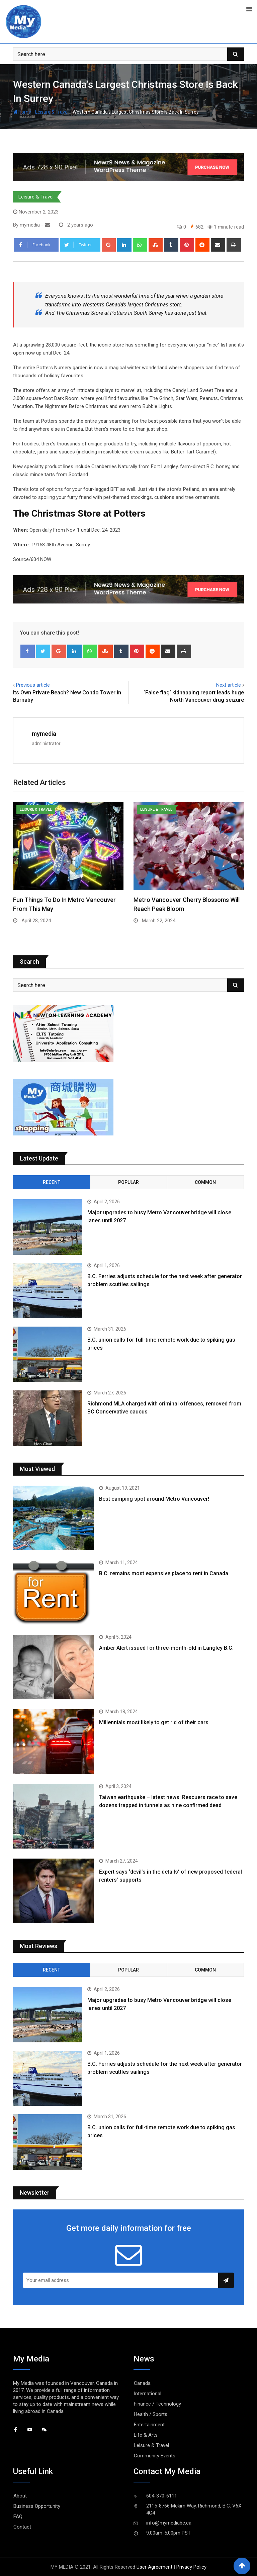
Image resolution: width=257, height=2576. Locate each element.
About (20, 2496)
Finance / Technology (157, 2404)
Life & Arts (146, 2435)
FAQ (17, 2517)
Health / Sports (150, 2414)
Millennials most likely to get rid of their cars (153, 1722)
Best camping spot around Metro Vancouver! (154, 1499)
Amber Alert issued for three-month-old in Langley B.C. (166, 1648)
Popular (128, 1182)
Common (205, 1182)
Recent (51, 1182)
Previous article (33, 685)
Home (22, 112)
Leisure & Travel (52, 112)
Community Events (154, 2456)
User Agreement (154, 2567)
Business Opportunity (36, 2506)
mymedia (44, 733)
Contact (22, 2527)
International (147, 2394)
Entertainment (149, 2425)
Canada (142, 2383)
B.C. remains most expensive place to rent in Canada (163, 1573)
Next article (228, 685)
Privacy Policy (191, 2567)
